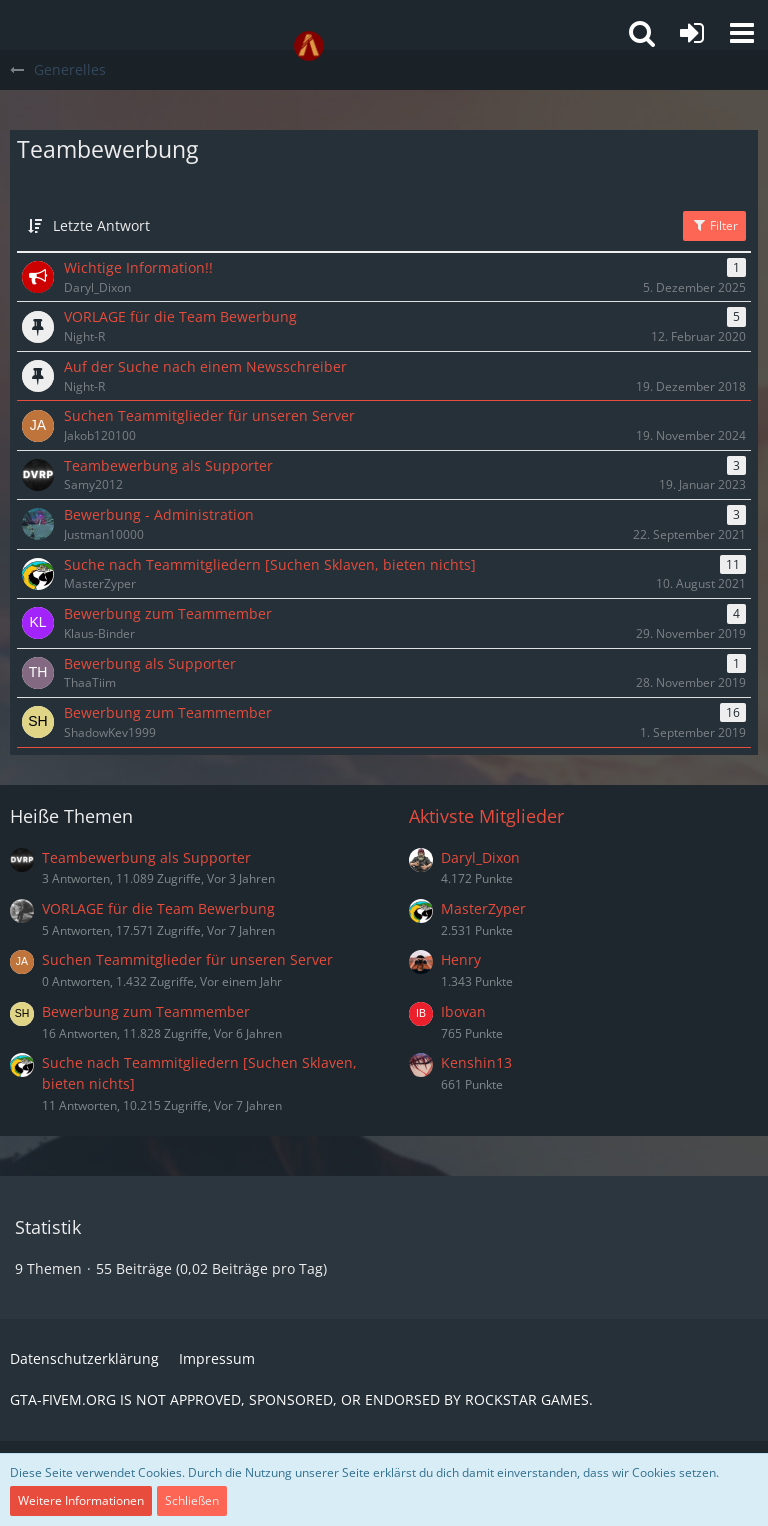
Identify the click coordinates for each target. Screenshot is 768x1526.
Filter (714, 225)
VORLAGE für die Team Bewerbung (158, 908)
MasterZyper (483, 908)
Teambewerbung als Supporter (146, 857)
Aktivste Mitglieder (486, 816)
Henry (461, 959)
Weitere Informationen (81, 1500)
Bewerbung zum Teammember (146, 1011)
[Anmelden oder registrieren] (692, 33)
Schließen (192, 1500)
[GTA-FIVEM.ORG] (309, 46)
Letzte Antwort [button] (101, 225)
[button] (742, 33)
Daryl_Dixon (480, 857)
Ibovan (463, 1011)
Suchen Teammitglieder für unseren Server (187, 959)
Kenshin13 (476, 1062)
